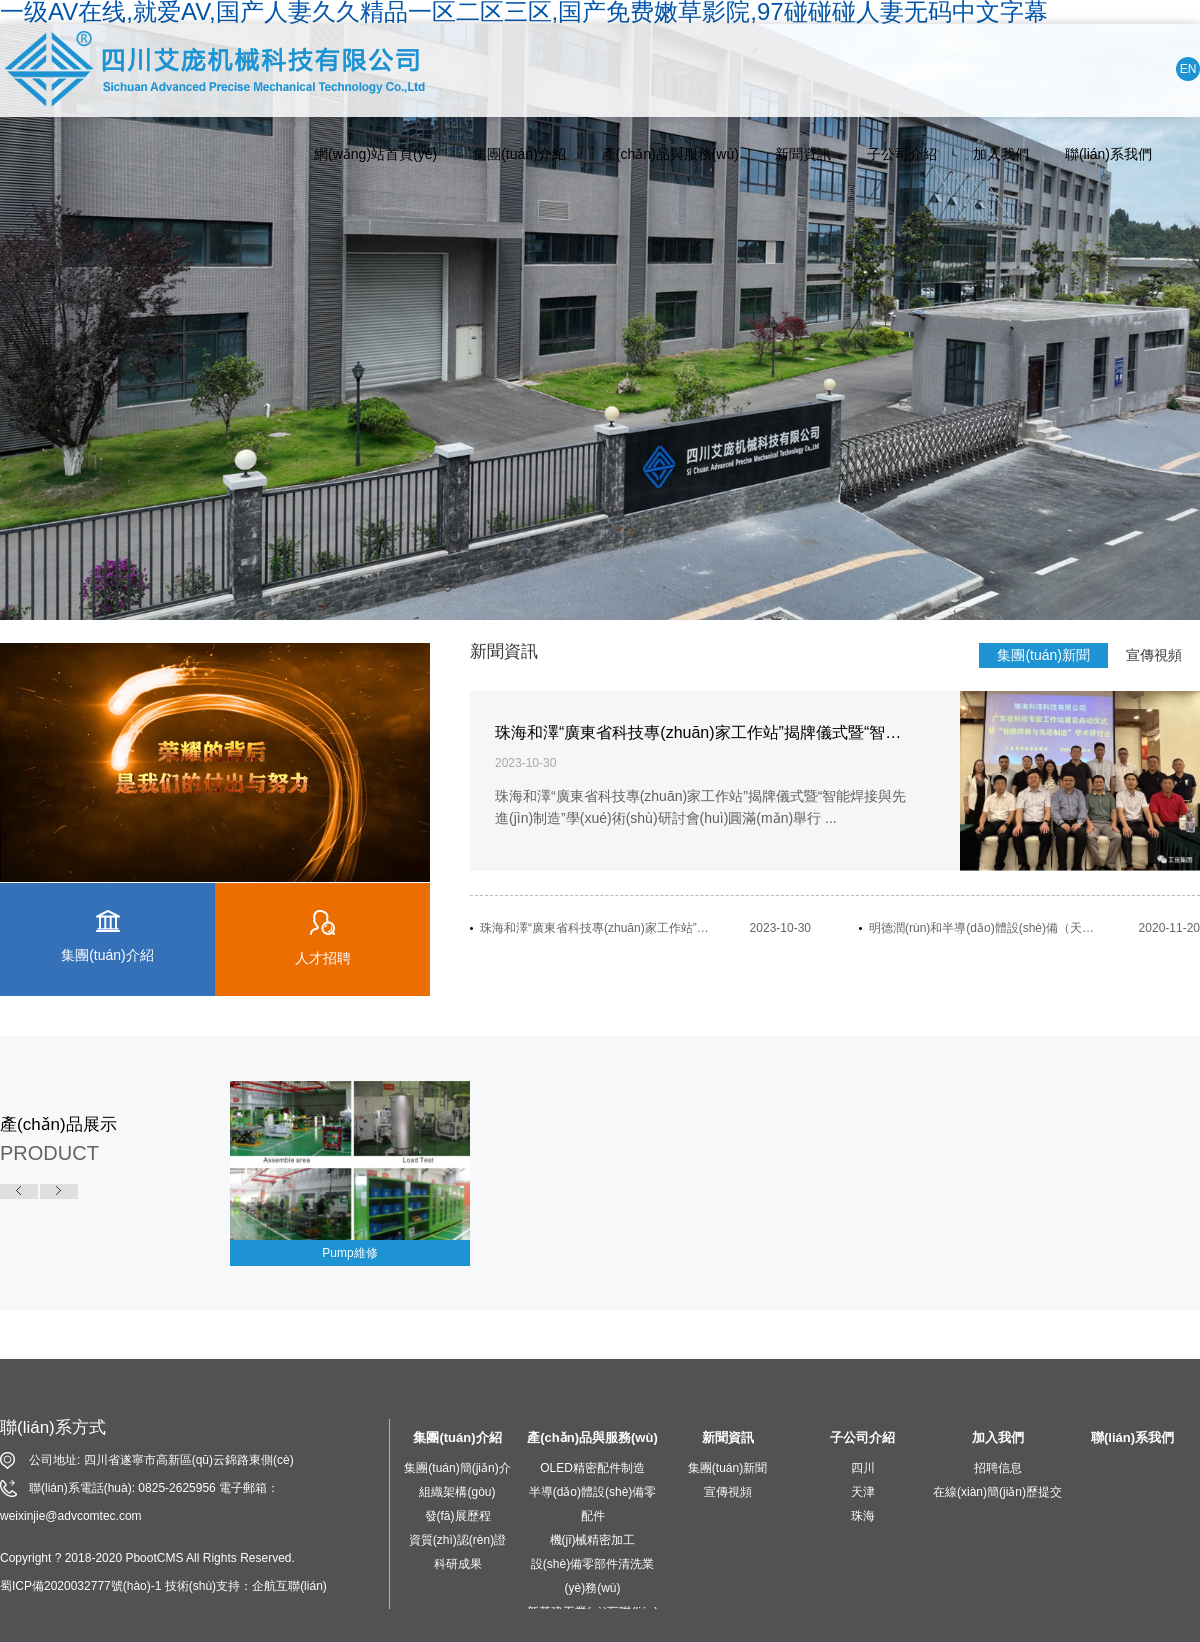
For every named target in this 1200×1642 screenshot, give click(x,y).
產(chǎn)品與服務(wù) (670, 154)
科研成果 (458, 1564)
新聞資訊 (803, 154)
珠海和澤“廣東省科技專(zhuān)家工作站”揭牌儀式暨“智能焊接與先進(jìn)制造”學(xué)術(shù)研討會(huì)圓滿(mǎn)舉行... (596, 928)
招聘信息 (998, 1468)
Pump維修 (349, 1253)
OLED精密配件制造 (592, 1468)
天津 (863, 1492)
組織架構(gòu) (457, 1492)
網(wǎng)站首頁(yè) (375, 154)
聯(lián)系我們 (1108, 154)
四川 (863, 1468)
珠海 (863, 1516)
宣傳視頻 (1154, 655)
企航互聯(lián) (289, 1586)
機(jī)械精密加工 (593, 1540)
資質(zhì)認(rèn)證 (457, 1540)
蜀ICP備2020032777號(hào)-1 (80, 1586)
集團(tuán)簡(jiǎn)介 (457, 1468)
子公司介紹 (902, 154)
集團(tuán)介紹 (519, 154)
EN (1188, 69)
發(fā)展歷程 (458, 1516)
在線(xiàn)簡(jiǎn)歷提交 (997, 1492)
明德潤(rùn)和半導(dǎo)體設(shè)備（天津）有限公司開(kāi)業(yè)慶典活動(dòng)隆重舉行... (985, 928)
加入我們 (1001, 154)
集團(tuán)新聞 (1043, 655)
